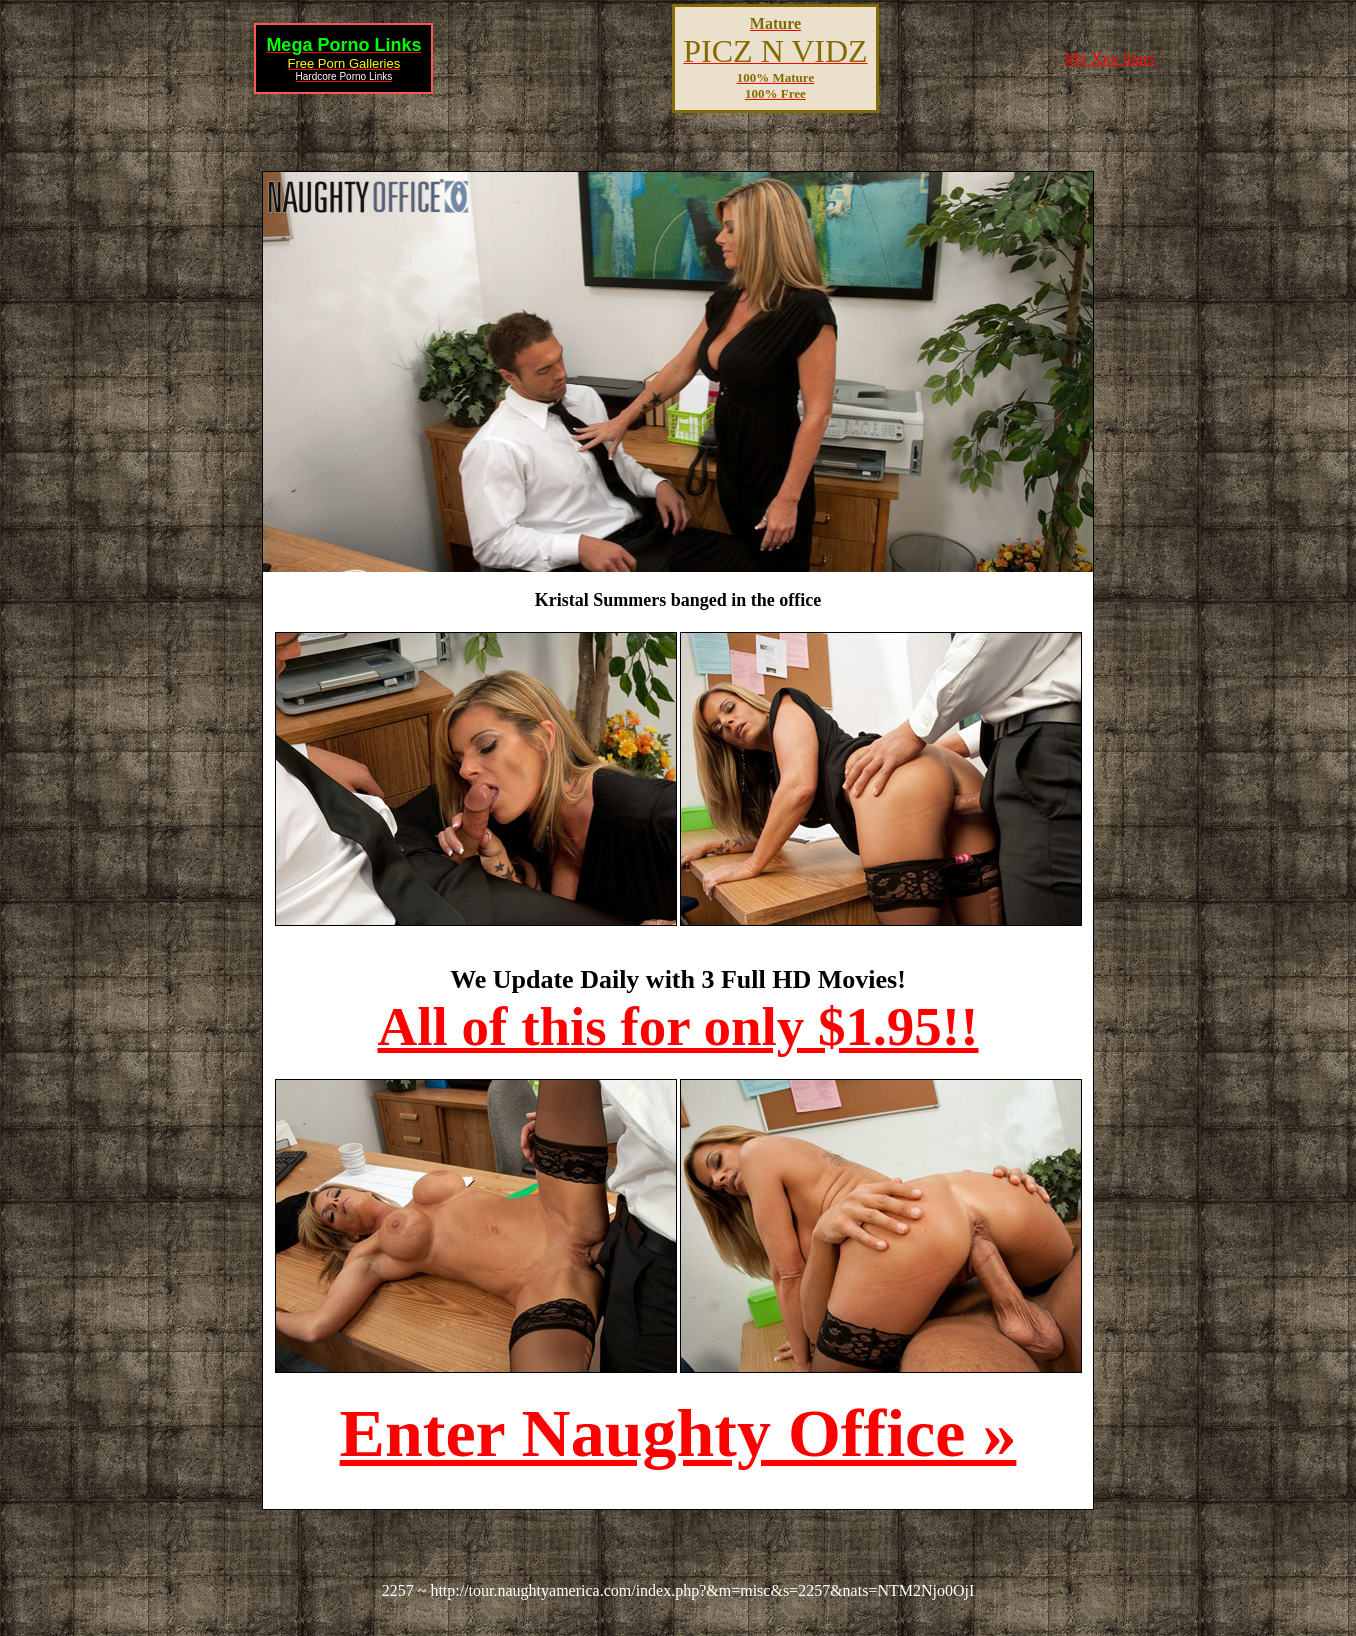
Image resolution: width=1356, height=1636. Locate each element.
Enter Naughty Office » (678, 1433)
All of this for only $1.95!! (678, 1026)
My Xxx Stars (1110, 58)
